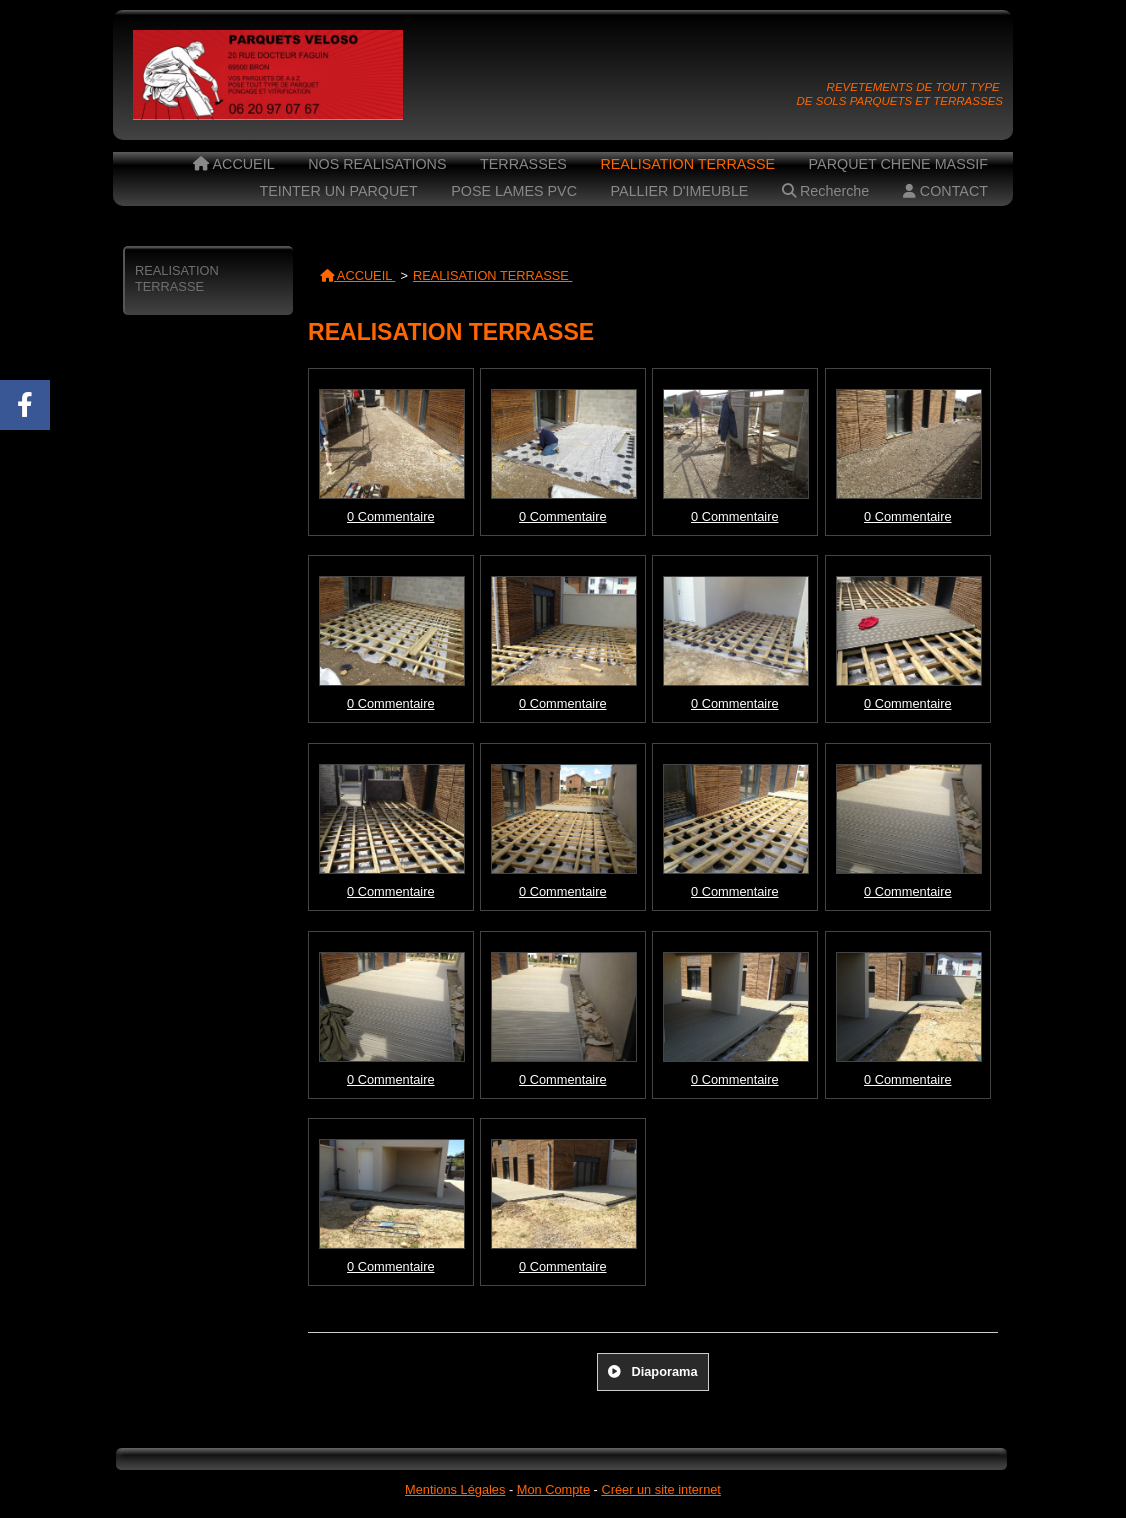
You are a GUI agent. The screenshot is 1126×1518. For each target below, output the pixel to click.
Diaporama (652, 1371)
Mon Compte (553, 1489)
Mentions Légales (455, 1489)
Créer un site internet (661, 1489)
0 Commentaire (390, 516)
